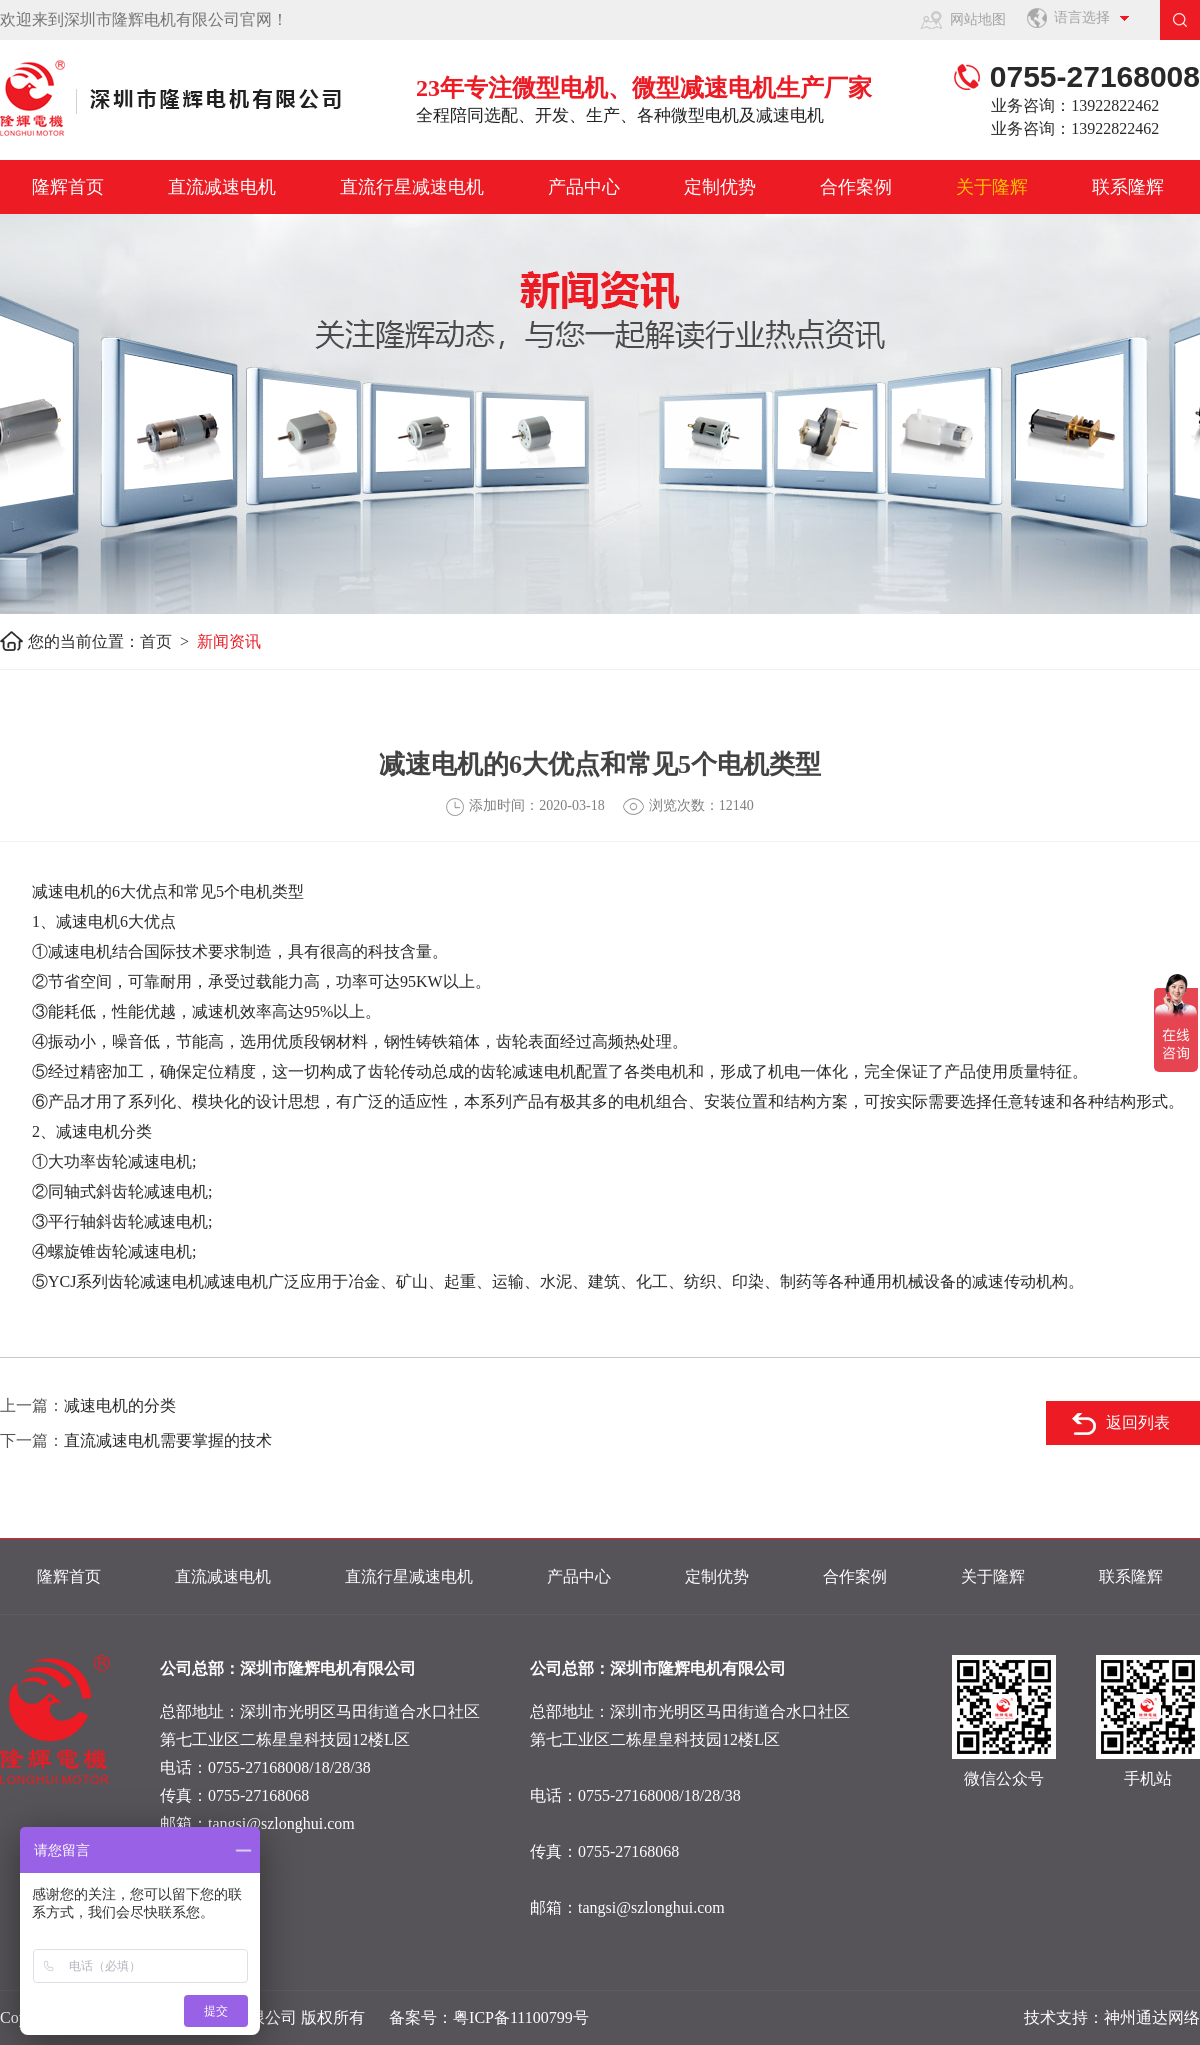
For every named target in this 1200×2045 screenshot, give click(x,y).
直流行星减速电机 (412, 187)
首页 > (168, 641)
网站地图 (978, 19)
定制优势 (720, 187)
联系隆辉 (1128, 187)
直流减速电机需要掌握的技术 (168, 1440)
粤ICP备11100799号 (521, 2017)
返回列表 (1138, 1422)
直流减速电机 (222, 187)
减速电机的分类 (120, 1405)
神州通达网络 (1152, 2017)
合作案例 (856, 187)
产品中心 (584, 187)
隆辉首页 (68, 187)
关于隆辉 (992, 187)
